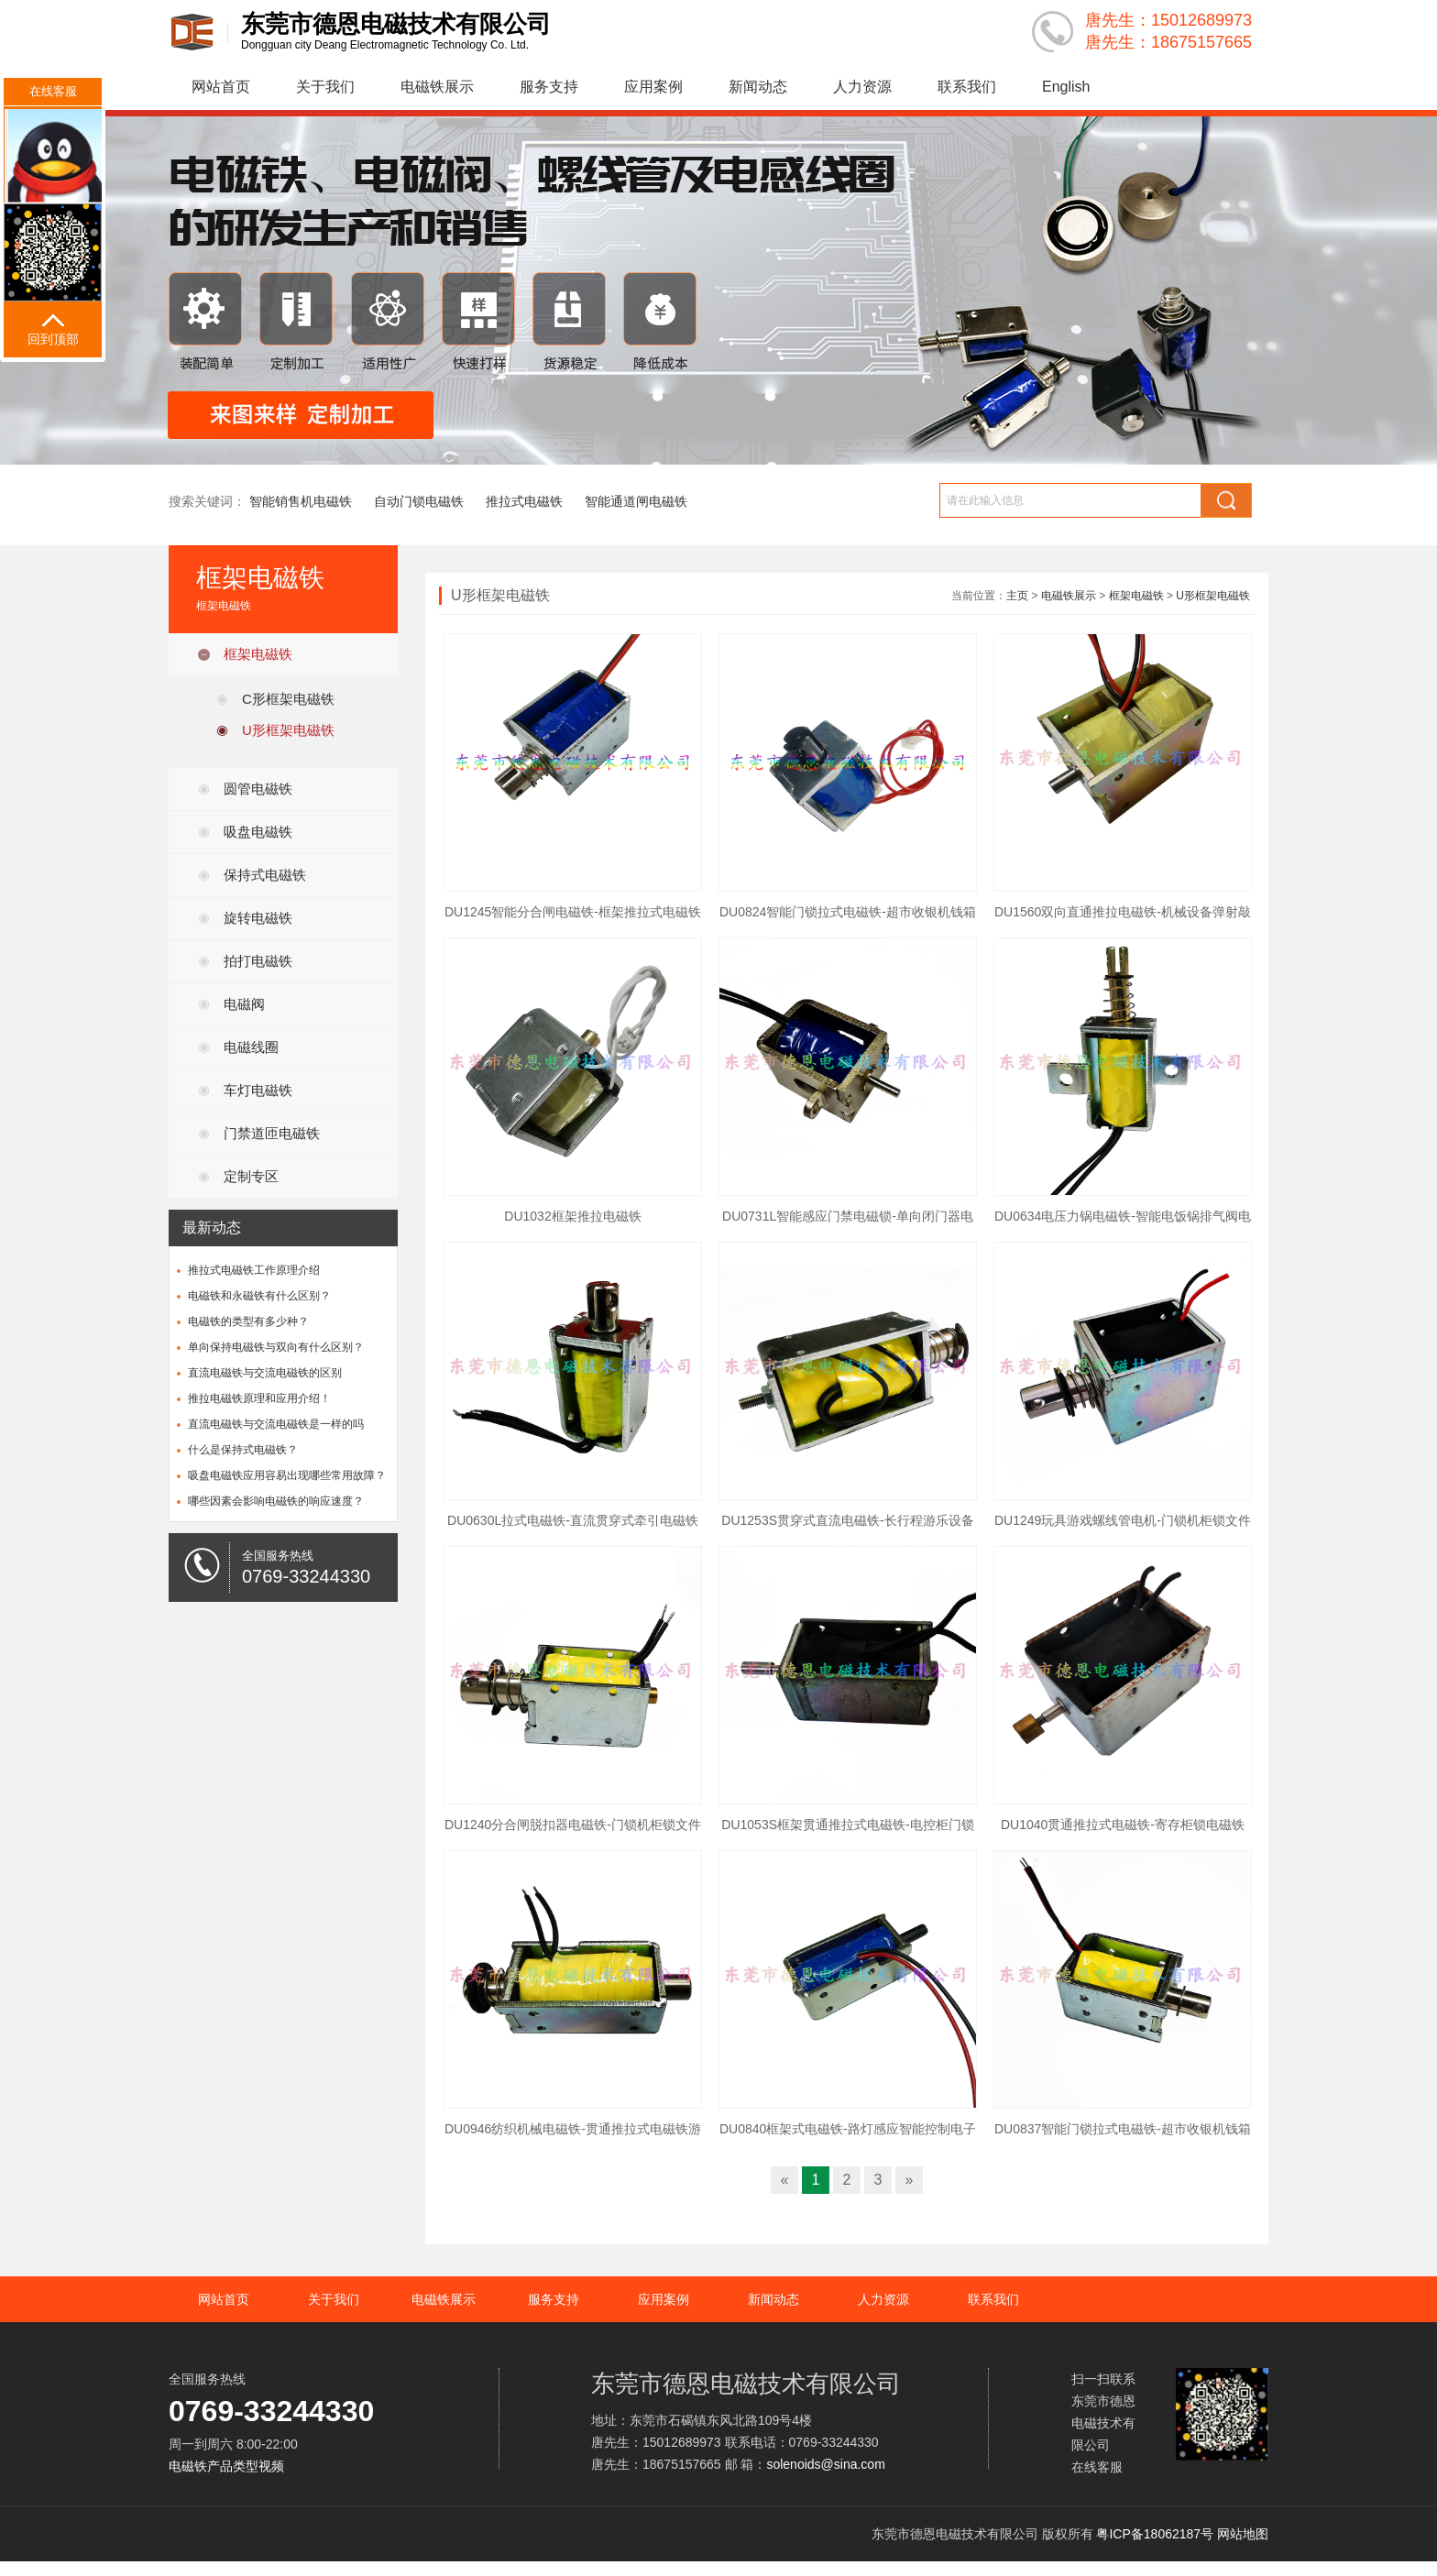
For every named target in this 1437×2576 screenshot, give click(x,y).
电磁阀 (244, 1004)
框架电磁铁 (258, 654)
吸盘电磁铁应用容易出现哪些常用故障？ (287, 1475)
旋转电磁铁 (258, 918)
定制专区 (251, 1176)
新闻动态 (758, 86)
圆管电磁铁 (258, 788)
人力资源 (862, 86)
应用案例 (653, 86)
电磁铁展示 (437, 86)
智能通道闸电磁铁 (636, 501)
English (1066, 86)
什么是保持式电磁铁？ (243, 1449)
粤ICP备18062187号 (1154, 2534)
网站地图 (1242, 2534)
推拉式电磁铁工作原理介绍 (254, 1270)
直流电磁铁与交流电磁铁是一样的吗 (276, 1424)
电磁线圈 (251, 1047)
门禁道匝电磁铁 (272, 1133)
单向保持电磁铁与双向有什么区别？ (276, 1347)
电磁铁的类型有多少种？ (248, 1321)
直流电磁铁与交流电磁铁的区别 (265, 1372)
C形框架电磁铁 (288, 699)
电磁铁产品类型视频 (226, 2466)
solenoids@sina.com (825, 2464)
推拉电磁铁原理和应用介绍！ (259, 1398)
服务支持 (549, 86)
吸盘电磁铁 (258, 831)
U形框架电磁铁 (288, 730)
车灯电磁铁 (258, 1090)
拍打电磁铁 (258, 961)
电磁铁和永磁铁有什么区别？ (259, 1295)
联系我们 (967, 86)
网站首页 (221, 86)
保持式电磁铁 (265, 874)
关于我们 (325, 86)
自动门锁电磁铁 (419, 501)
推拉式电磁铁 (524, 501)
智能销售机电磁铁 (300, 501)
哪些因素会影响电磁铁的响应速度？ (276, 1501)
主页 (1017, 595)
